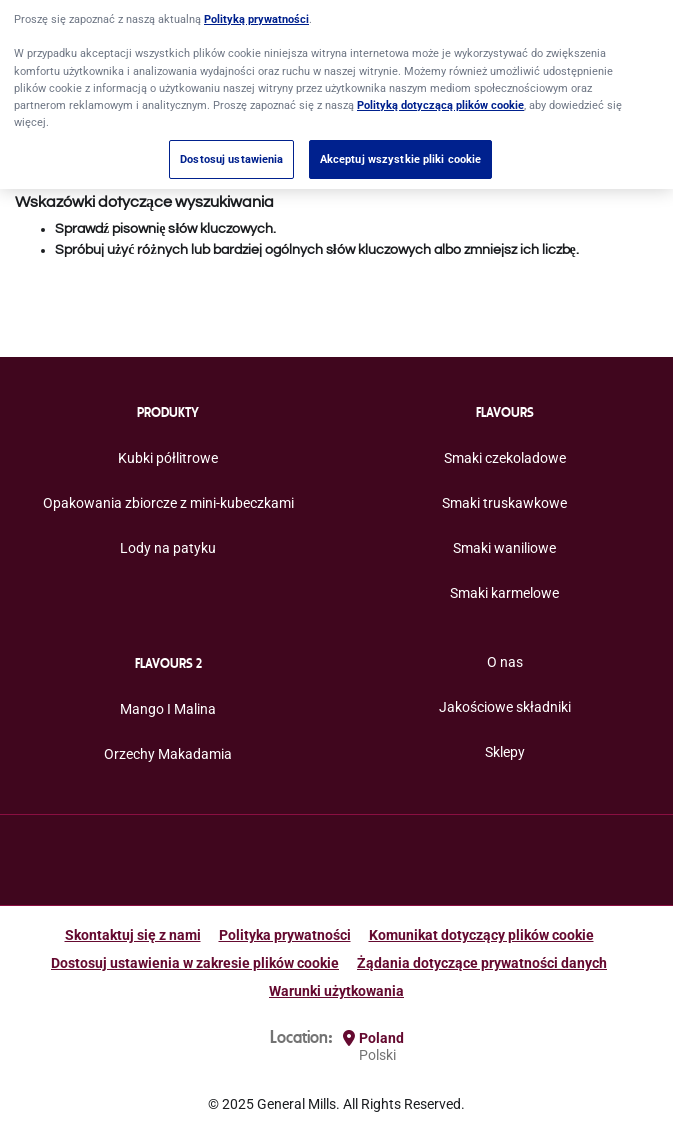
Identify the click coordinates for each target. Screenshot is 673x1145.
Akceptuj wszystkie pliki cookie (401, 143)
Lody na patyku (168, 548)
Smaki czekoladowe (505, 458)
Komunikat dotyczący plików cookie (481, 935)
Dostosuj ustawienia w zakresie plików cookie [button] (195, 963)
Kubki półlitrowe (168, 458)
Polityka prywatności (285, 935)
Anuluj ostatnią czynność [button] (91, 174)
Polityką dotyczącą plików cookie (440, 90)
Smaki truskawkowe (504, 503)
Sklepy (505, 752)
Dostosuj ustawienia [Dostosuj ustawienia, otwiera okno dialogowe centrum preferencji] (231, 143)
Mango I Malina (168, 709)
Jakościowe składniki (505, 707)
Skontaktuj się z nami (133, 935)
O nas (505, 662)
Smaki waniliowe (504, 548)
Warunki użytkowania (336, 991)
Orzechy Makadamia (168, 754)
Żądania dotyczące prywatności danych (482, 963)
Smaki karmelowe (504, 593)
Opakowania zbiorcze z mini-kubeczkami (168, 503)
